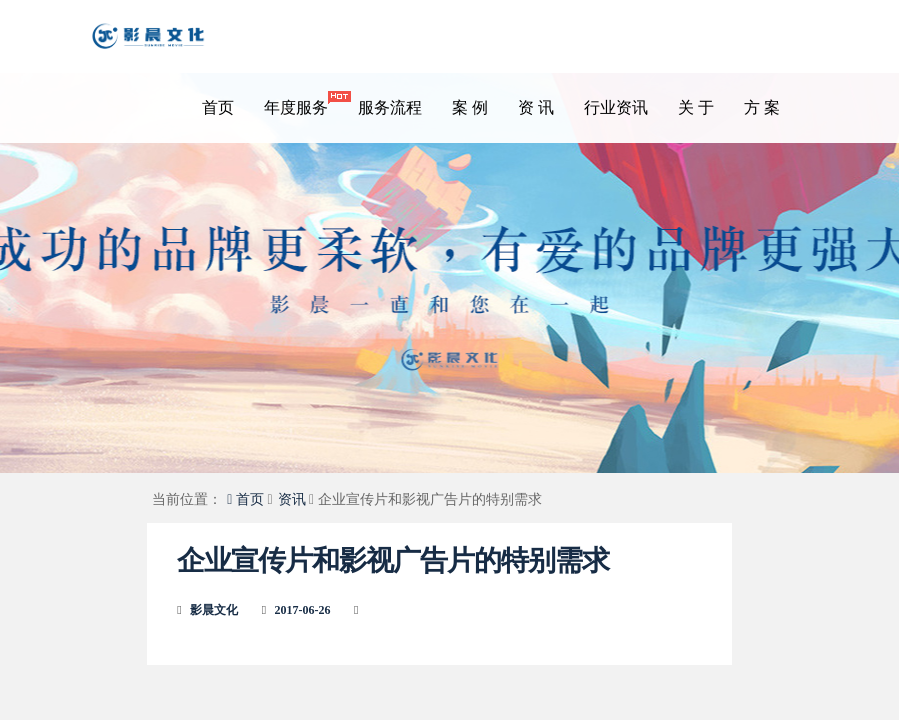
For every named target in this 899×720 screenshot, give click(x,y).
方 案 (762, 107)
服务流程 (390, 107)
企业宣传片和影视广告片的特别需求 (393, 560)
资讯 (292, 499)
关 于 (696, 107)
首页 (218, 107)
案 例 (470, 107)
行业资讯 (616, 107)
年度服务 (303, 103)
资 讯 (536, 107)
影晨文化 (214, 610)
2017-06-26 (303, 610)
